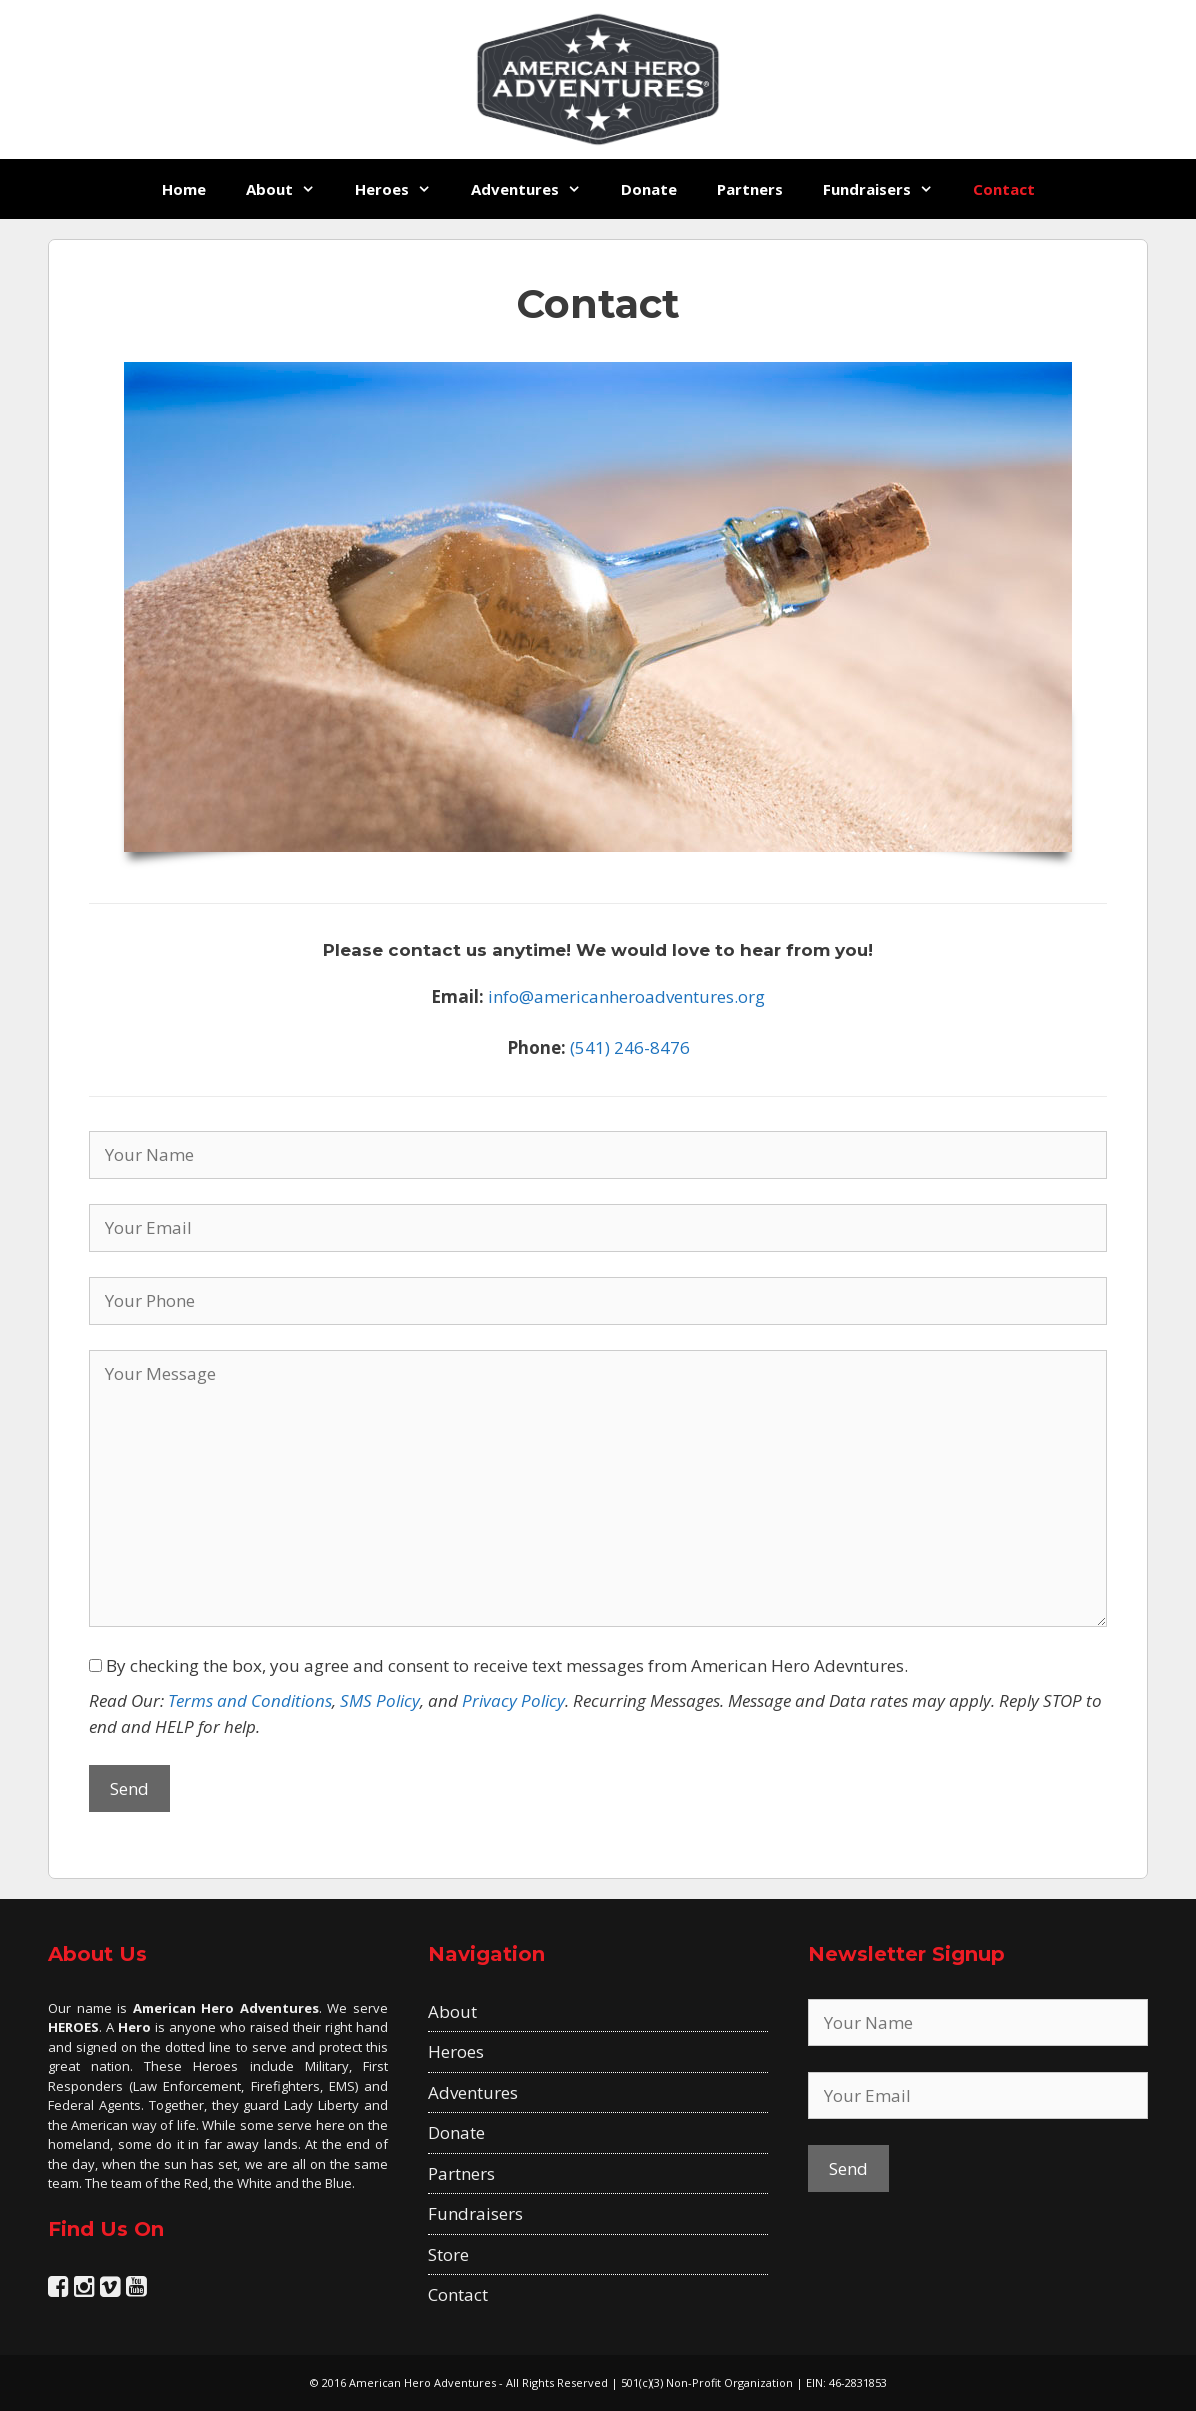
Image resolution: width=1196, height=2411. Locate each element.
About (290, 189)
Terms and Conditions (250, 1700)
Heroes (403, 189)
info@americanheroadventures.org (626, 996)
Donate (649, 189)
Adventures (536, 189)
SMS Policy (380, 1700)
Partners (750, 189)
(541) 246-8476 (630, 1047)
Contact (1004, 189)
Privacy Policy (513, 1700)
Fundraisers (888, 189)
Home (184, 189)
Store (448, 2254)
